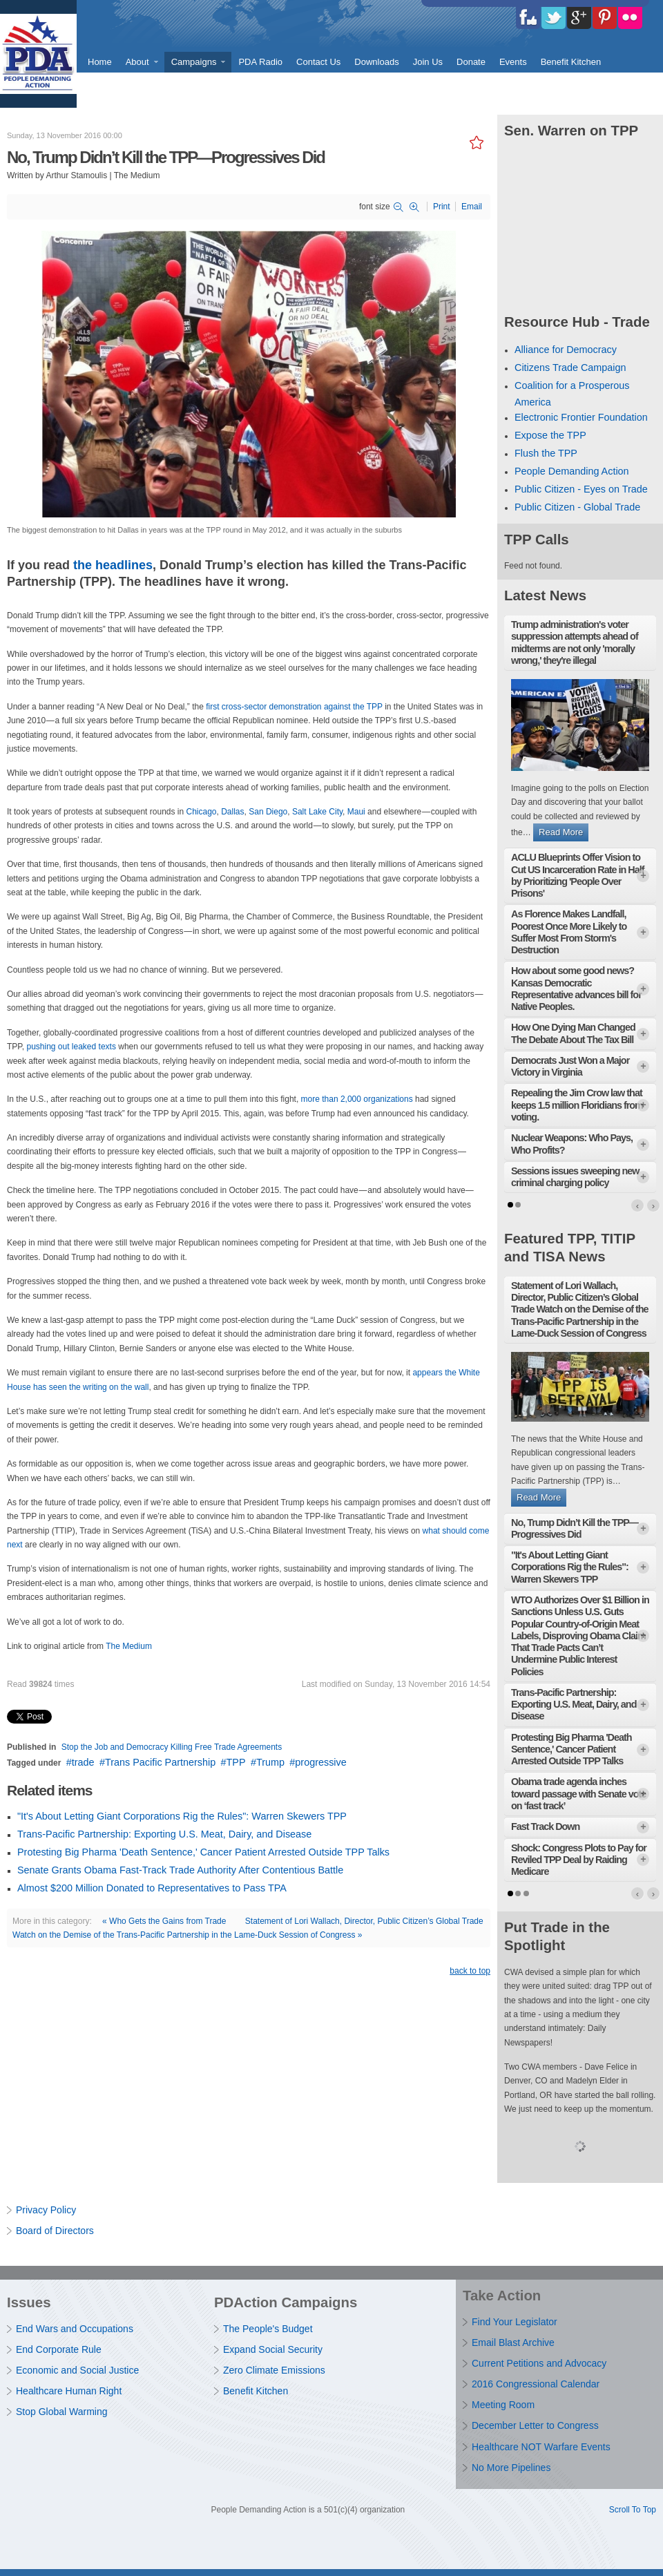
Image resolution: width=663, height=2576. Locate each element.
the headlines (113, 565)
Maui (356, 812)
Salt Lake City (317, 812)
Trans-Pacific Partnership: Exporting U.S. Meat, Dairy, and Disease (164, 1834)
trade (83, 1762)
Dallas (232, 812)
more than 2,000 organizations (357, 1099)
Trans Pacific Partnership (160, 1762)
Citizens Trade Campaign (570, 367)
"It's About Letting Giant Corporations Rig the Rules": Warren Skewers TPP (182, 1816)
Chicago (201, 812)
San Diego (268, 812)
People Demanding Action (572, 471)
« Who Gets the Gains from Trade (164, 1921)
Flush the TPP (546, 453)
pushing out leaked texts (70, 1046)
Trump (270, 1762)
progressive (320, 1762)
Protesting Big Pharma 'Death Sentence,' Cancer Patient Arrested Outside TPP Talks (203, 1852)
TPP (236, 1762)
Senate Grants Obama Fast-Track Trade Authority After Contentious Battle (180, 1870)
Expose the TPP (550, 435)
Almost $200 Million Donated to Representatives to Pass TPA (152, 1887)
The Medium (129, 1646)
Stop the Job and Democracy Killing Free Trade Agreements (171, 1747)
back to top (470, 1971)
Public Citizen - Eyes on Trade (581, 489)
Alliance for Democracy (566, 349)
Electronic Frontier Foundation (581, 417)
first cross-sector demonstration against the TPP (294, 707)
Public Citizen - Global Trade (577, 507)
